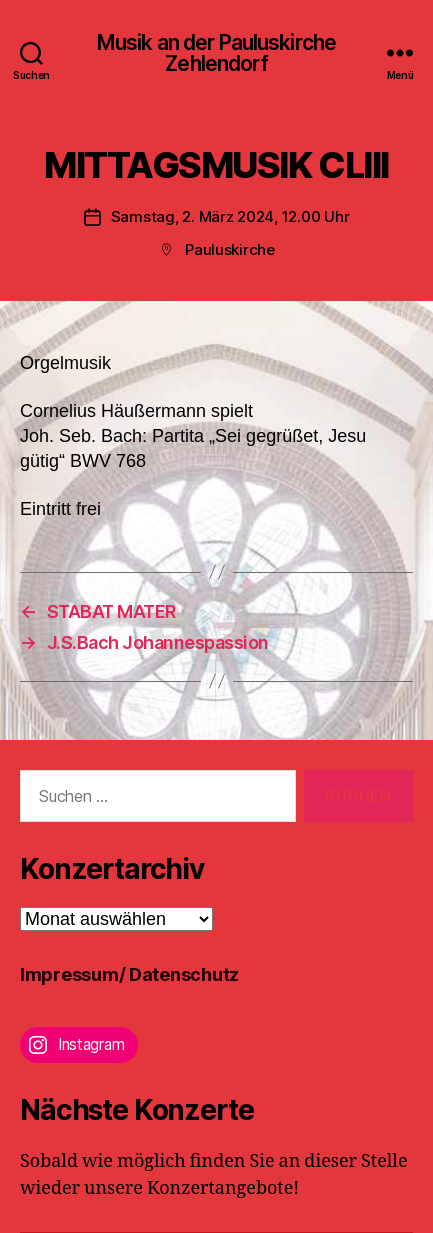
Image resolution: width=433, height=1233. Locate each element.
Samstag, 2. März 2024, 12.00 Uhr (230, 216)
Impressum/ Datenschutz (129, 974)
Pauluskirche (230, 249)
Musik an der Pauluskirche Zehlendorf (216, 53)
